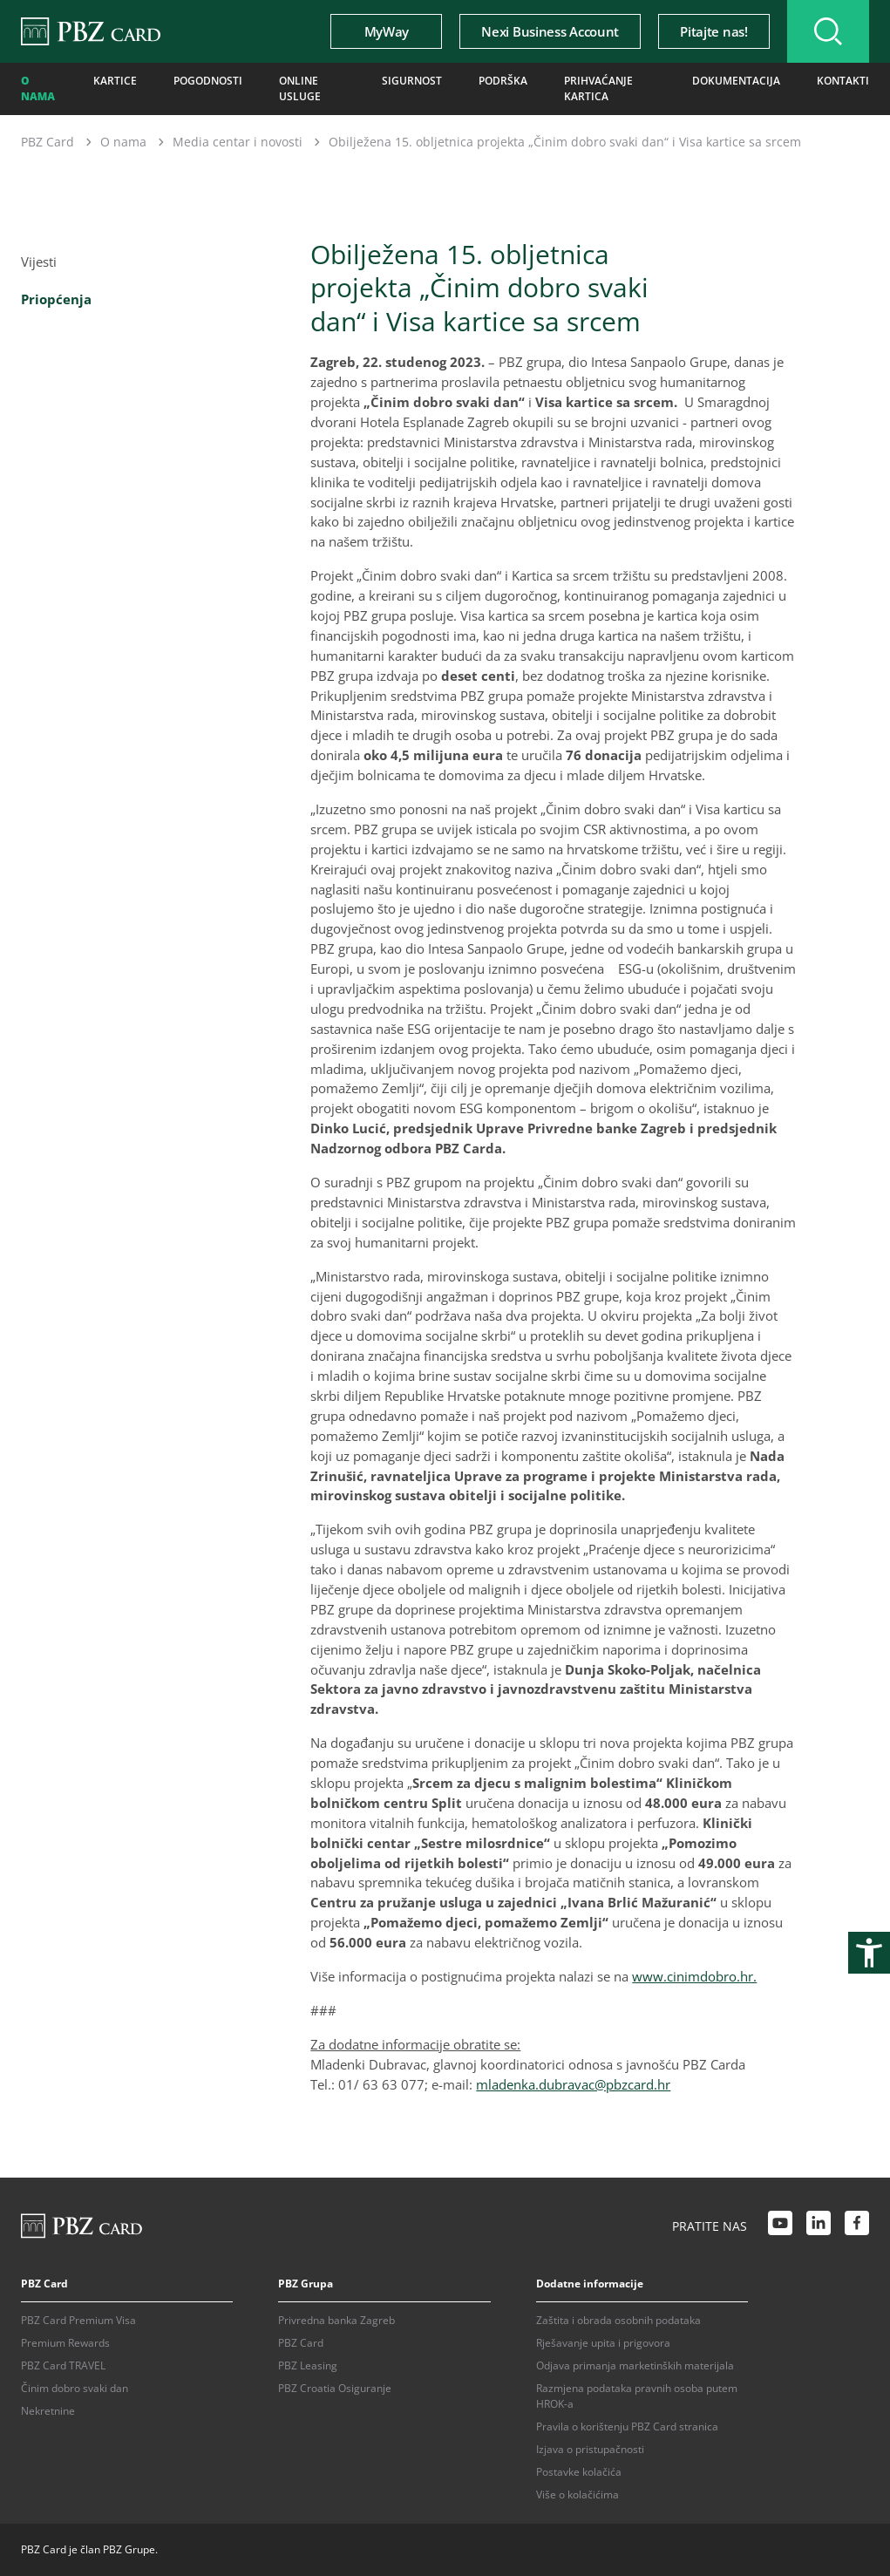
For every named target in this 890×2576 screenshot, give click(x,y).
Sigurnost (412, 80)
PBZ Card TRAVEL (63, 2365)
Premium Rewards (65, 2342)
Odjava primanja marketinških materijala (635, 2365)
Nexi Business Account (550, 31)
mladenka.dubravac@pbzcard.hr (573, 2084)
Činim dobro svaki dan (74, 2388)
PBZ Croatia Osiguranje (334, 2388)
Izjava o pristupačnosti (590, 2449)
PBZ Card (47, 141)
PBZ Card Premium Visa (78, 2320)
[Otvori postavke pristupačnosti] (869, 1953)
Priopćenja (56, 299)
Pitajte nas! (713, 31)
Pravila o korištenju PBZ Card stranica (627, 2426)
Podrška (503, 80)
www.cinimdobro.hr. (694, 1976)
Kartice (115, 80)
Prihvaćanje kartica (598, 88)
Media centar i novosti (237, 141)
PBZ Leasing (307, 2365)
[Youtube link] (780, 2225)
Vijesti (39, 261)
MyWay (386, 31)
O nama (38, 88)
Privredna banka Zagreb (336, 2320)
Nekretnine (48, 2410)
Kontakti (843, 80)
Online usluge (300, 88)
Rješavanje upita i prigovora (603, 2342)
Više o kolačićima (577, 2494)
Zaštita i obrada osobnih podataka (618, 2320)
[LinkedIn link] (818, 2225)
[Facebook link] (857, 2225)
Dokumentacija (736, 80)
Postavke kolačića (579, 2471)
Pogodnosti (207, 80)
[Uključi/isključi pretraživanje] (828, 31)
